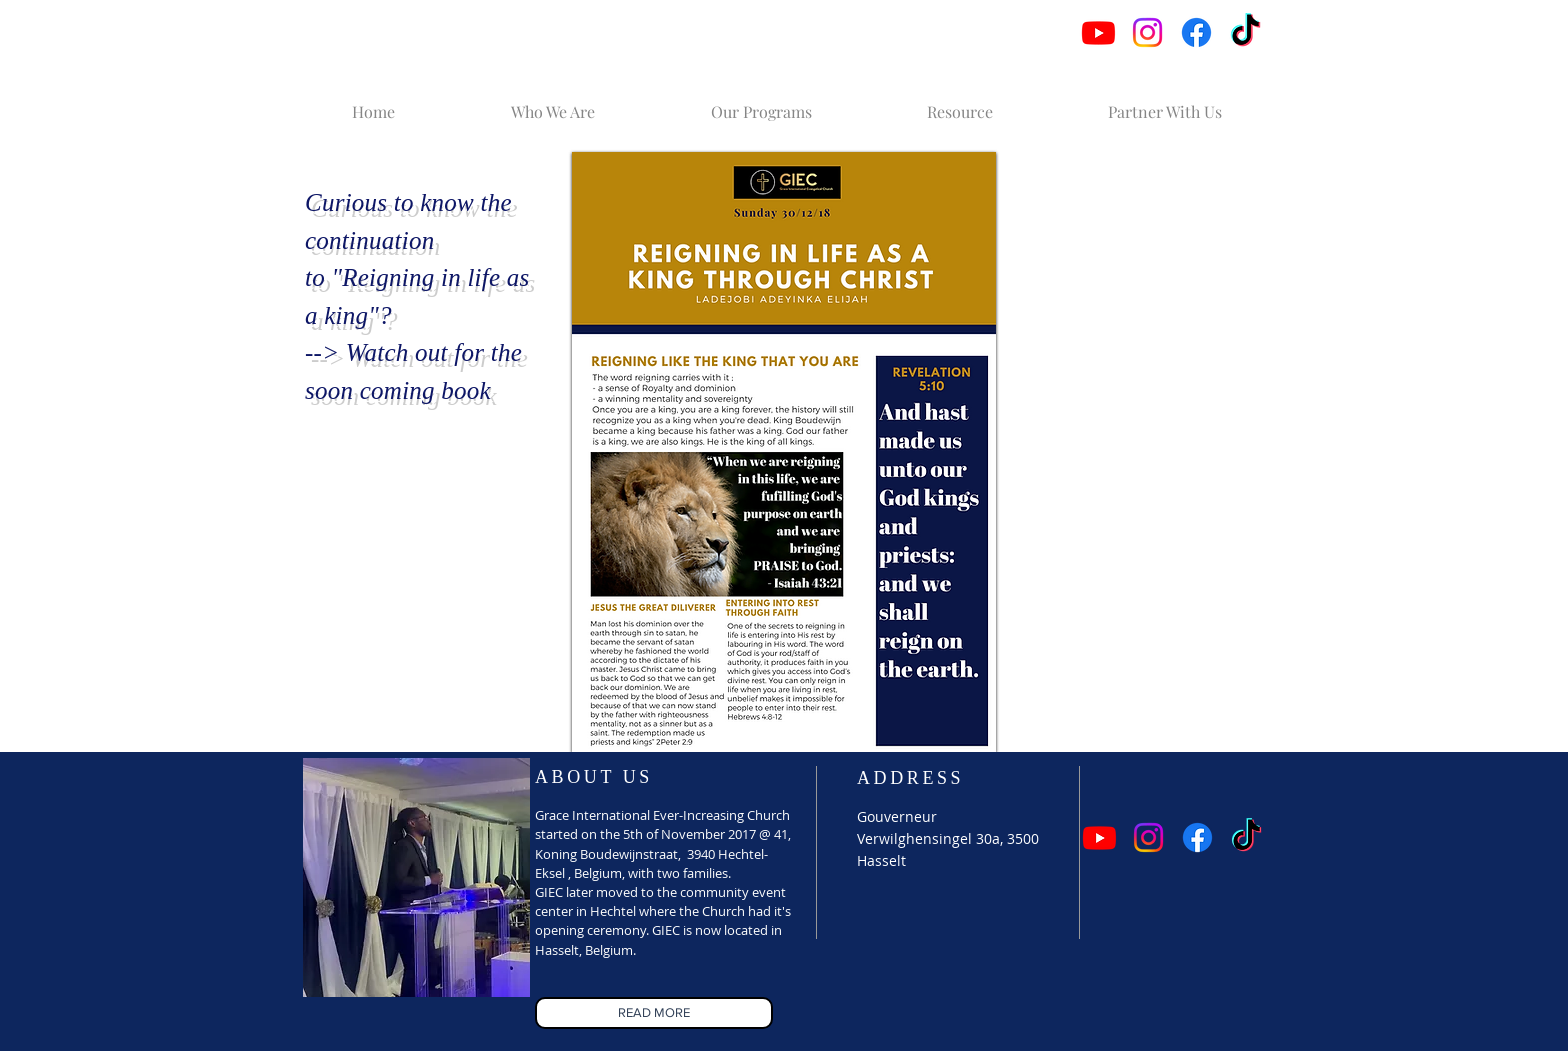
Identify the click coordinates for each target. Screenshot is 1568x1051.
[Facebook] (1196, 32)
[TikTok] (1245, 32)
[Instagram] (1147, 32)
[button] (553, 102)
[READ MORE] (654, 1013)
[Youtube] (1098, 32)
